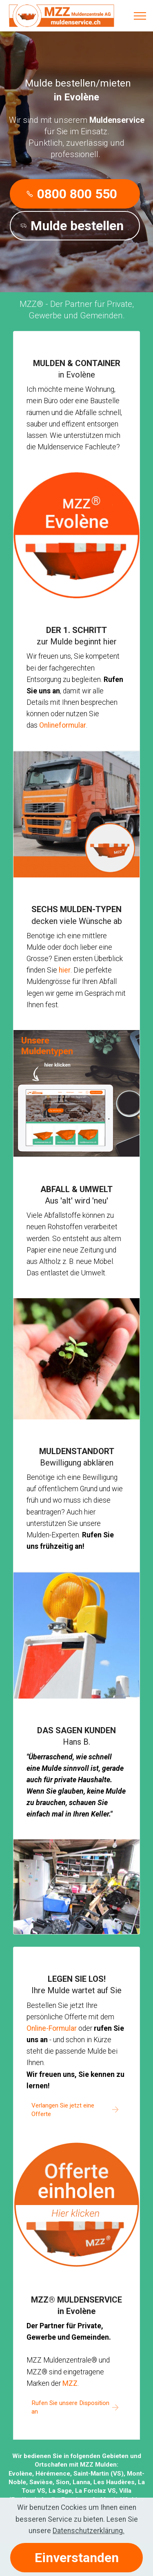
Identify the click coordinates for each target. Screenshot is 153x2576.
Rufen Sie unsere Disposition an (70, 2407)
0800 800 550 (72, 194)
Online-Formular (52, 2028)
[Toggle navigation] (140, 16)
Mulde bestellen (72, 225)
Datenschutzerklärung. (88, 2537)
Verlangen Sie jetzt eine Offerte (62, 2110)
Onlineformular (62, 725)
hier (65, 970)
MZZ (70, 2383)
